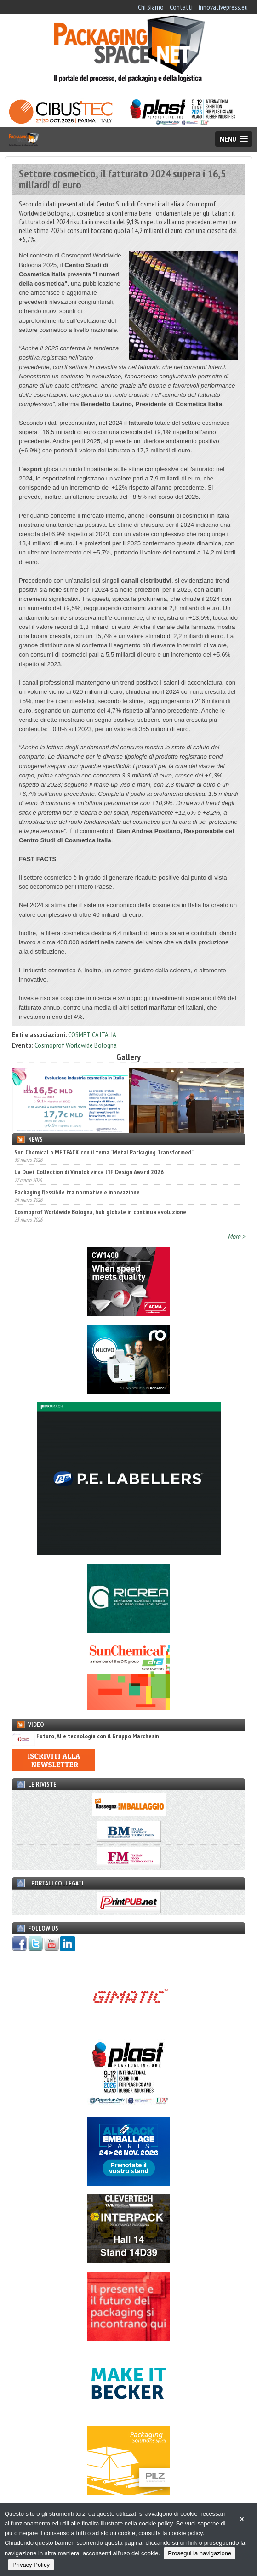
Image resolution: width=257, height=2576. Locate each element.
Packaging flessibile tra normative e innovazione (77, 1192)
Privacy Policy (31, 2564)
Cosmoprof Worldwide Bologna (75, 1045)
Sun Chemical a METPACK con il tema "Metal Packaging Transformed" (104, 1152)
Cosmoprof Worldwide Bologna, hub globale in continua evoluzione (100, 1212)
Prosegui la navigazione (199, 2553)
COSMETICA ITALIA (92, 1034)
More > (236, 1236)
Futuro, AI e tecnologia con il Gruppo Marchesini (86, 1736)
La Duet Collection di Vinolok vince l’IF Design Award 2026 (89, 1172)
